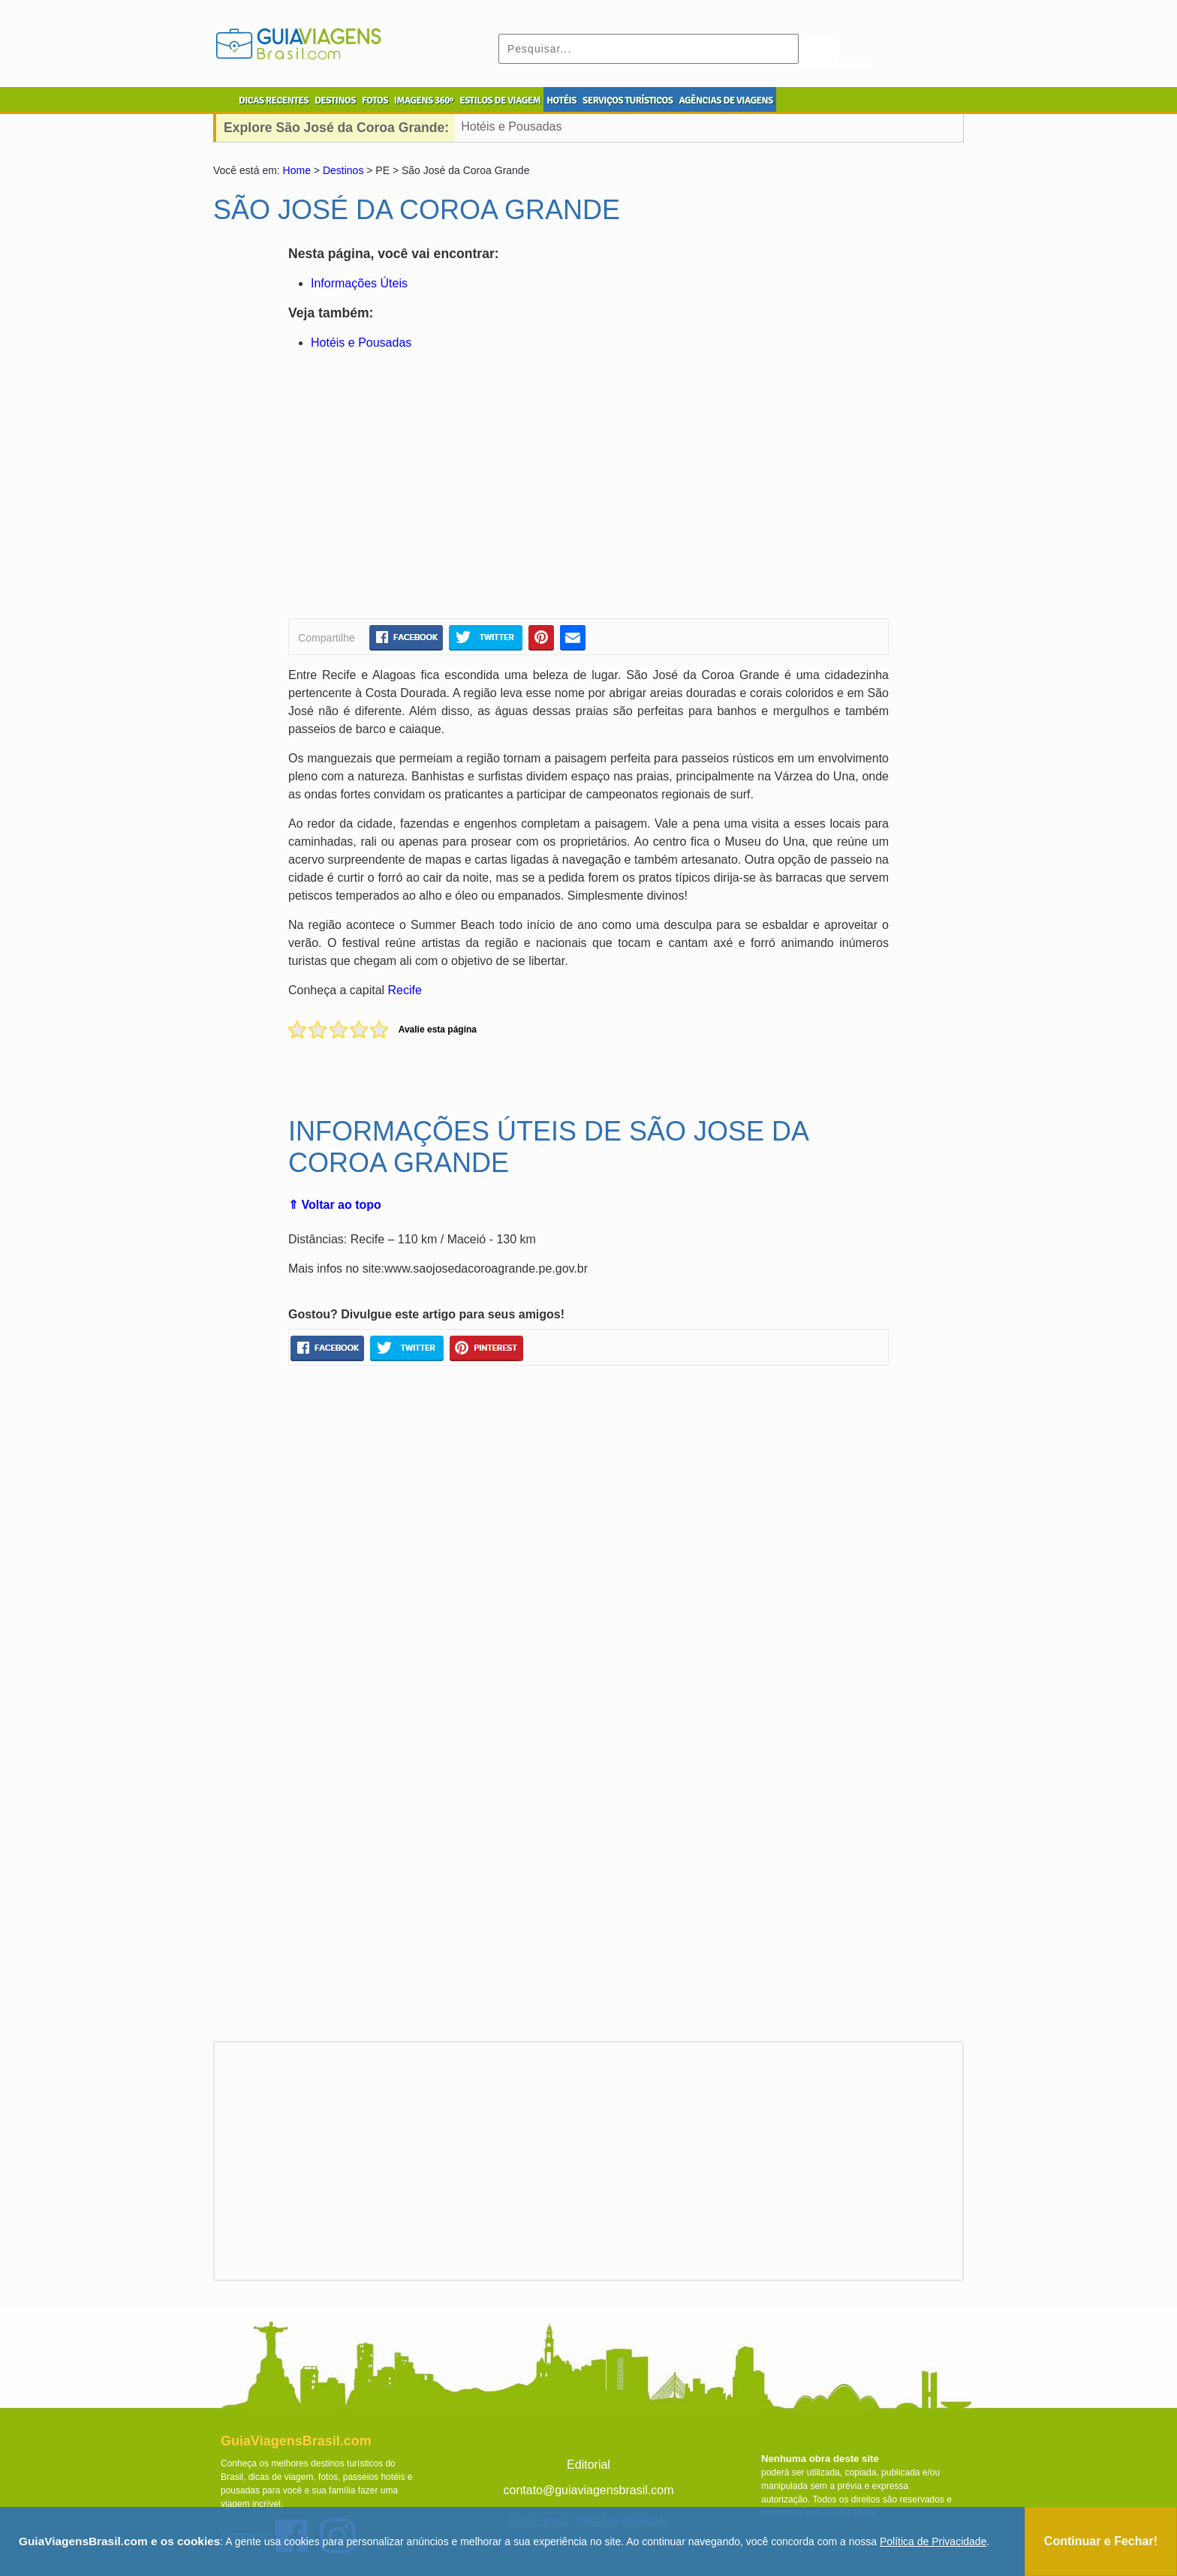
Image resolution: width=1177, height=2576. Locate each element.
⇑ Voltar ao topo (334, 1204)
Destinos (343, 170)
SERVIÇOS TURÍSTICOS (627, 101)
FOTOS (375, 101)
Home (297, 170)
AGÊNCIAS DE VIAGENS (725, 101)
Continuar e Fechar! (1100, 2541)
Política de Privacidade (933, 2541)
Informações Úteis (359, 283)
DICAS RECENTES (274, 101)
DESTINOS (335, 101)
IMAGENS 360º (423, 101)
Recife (405, 990)
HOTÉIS (561, 101)
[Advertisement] (433, 487)
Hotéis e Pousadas (511, 126)
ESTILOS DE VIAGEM (499, 101)
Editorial (588, 2464)
